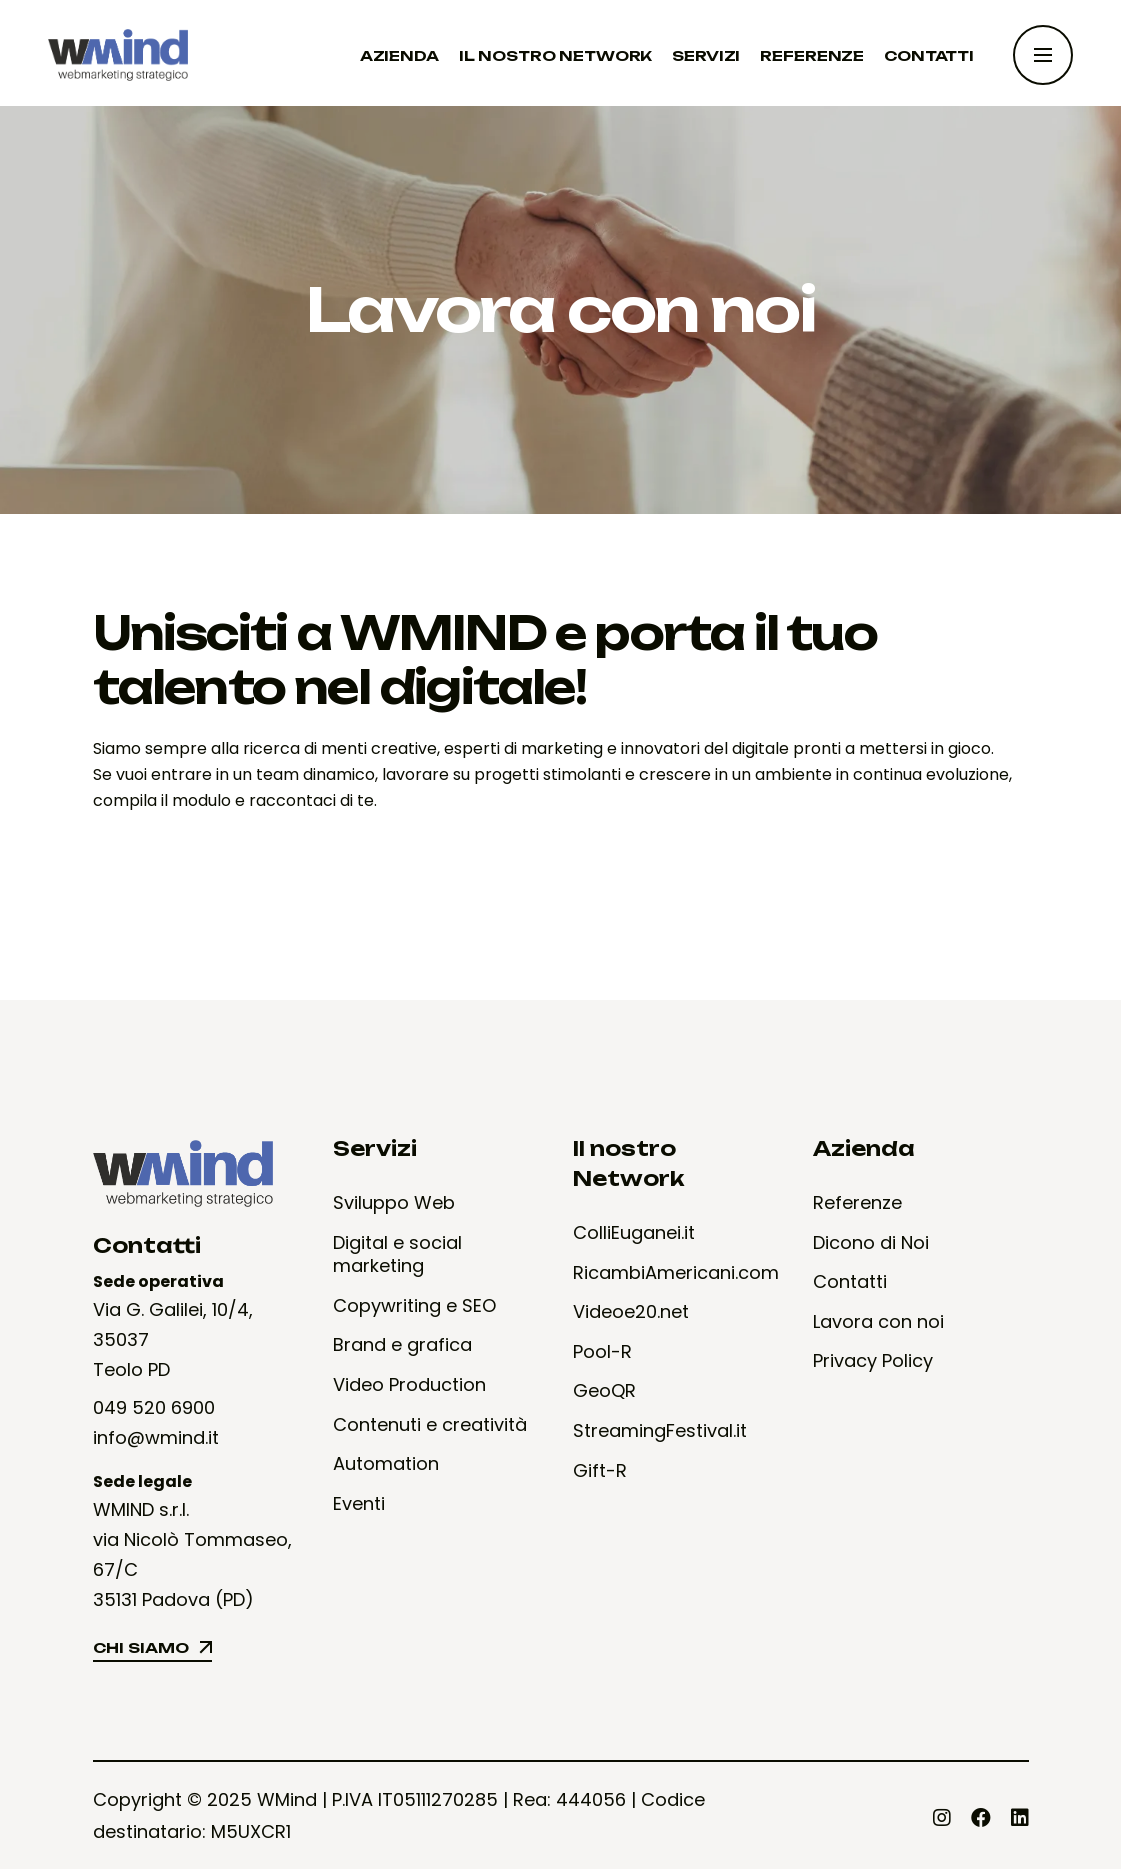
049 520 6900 (154, 1407)
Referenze (857, 1203)
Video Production (409, 1385)
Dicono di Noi (871, 1243)
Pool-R (602, 1352)
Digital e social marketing (397, 1254)
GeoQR (604, 1391)
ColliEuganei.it (634, 1233)
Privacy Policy (873, 1361)
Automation (386, 1464)
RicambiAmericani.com (676, 1273)
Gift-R (600, 1471)
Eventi (359, 1504)
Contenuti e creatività (430, 1425)
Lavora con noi (878, 1322)
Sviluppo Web (394, 1203)
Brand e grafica (402, 1345)
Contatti (850, 1282)
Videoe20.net (631, 1312)
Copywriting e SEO (414, 1306)
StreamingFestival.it (660, 1431)
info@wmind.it (156, 1437)
